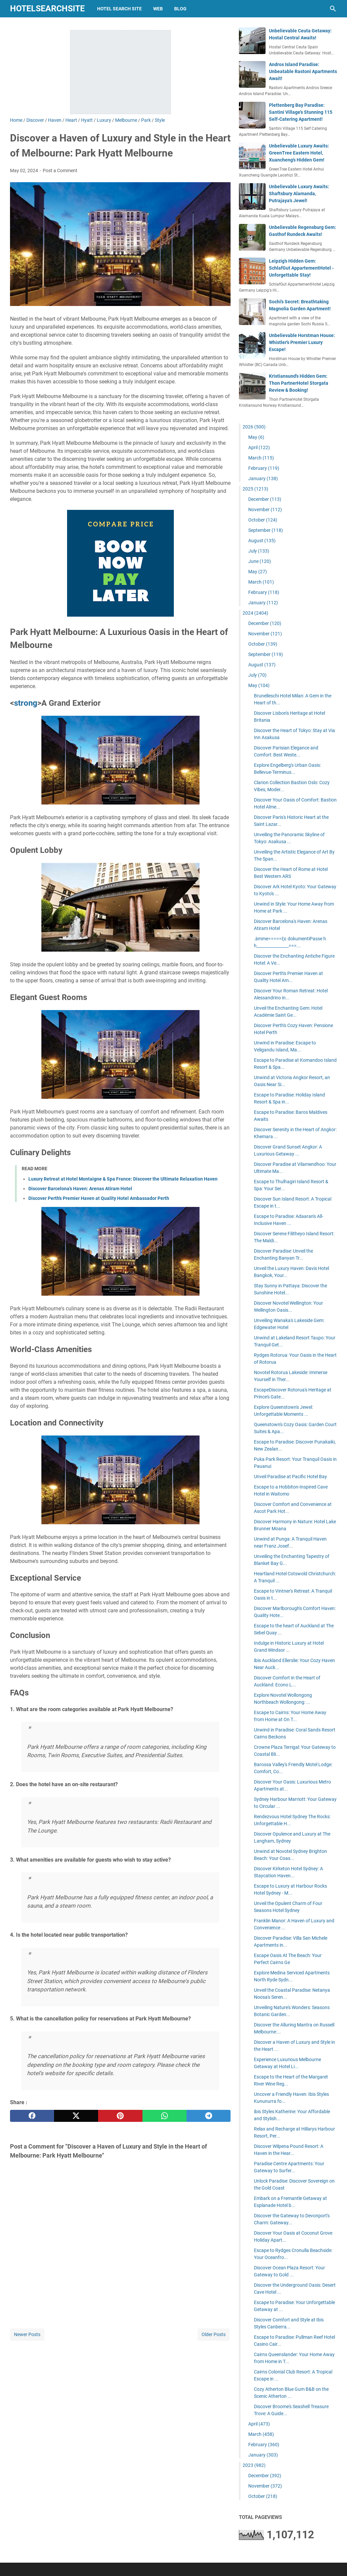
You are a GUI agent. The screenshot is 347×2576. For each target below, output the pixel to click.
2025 (255, 489)
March (261, 457)
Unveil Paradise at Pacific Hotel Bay (290, 1476)
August (262, 540)
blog (180, 8)
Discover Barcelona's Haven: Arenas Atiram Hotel (80, 1188)
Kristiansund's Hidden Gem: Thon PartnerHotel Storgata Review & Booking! (298, 383)
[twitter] (76, 2116)
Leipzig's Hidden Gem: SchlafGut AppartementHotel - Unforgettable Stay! (301, 268)
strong (25, 703)
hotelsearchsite (47, 8)
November (265, 509)
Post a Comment (60, 170)
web (158, 8)
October (262, 520)
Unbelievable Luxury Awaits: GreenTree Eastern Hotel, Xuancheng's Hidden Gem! (299, 153)
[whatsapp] (164, 2116)
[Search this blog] (333, 9)
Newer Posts (27, 2334)
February (263, 468)
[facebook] (32, 2116)
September (265, 530)
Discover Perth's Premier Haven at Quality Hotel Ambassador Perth (98, 1198)
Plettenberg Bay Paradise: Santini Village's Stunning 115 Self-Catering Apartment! (300, 112)
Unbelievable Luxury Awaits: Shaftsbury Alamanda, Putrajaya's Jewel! (299, 193)
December (264, 499)
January (263, 478)
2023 (254, 2465)
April (259, 447)
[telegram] (209, 2116)
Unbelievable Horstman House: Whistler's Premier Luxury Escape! (302, 342)
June (259, 561)
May (256, 437)
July (258, 551)
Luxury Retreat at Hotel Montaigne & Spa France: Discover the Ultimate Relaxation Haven (123, 1179)
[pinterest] (120, 2116)
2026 (254, 426)
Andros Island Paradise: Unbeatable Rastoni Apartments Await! (303, 71)
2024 (255, 613)
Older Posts (214, 2334)
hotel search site (119, 8)
